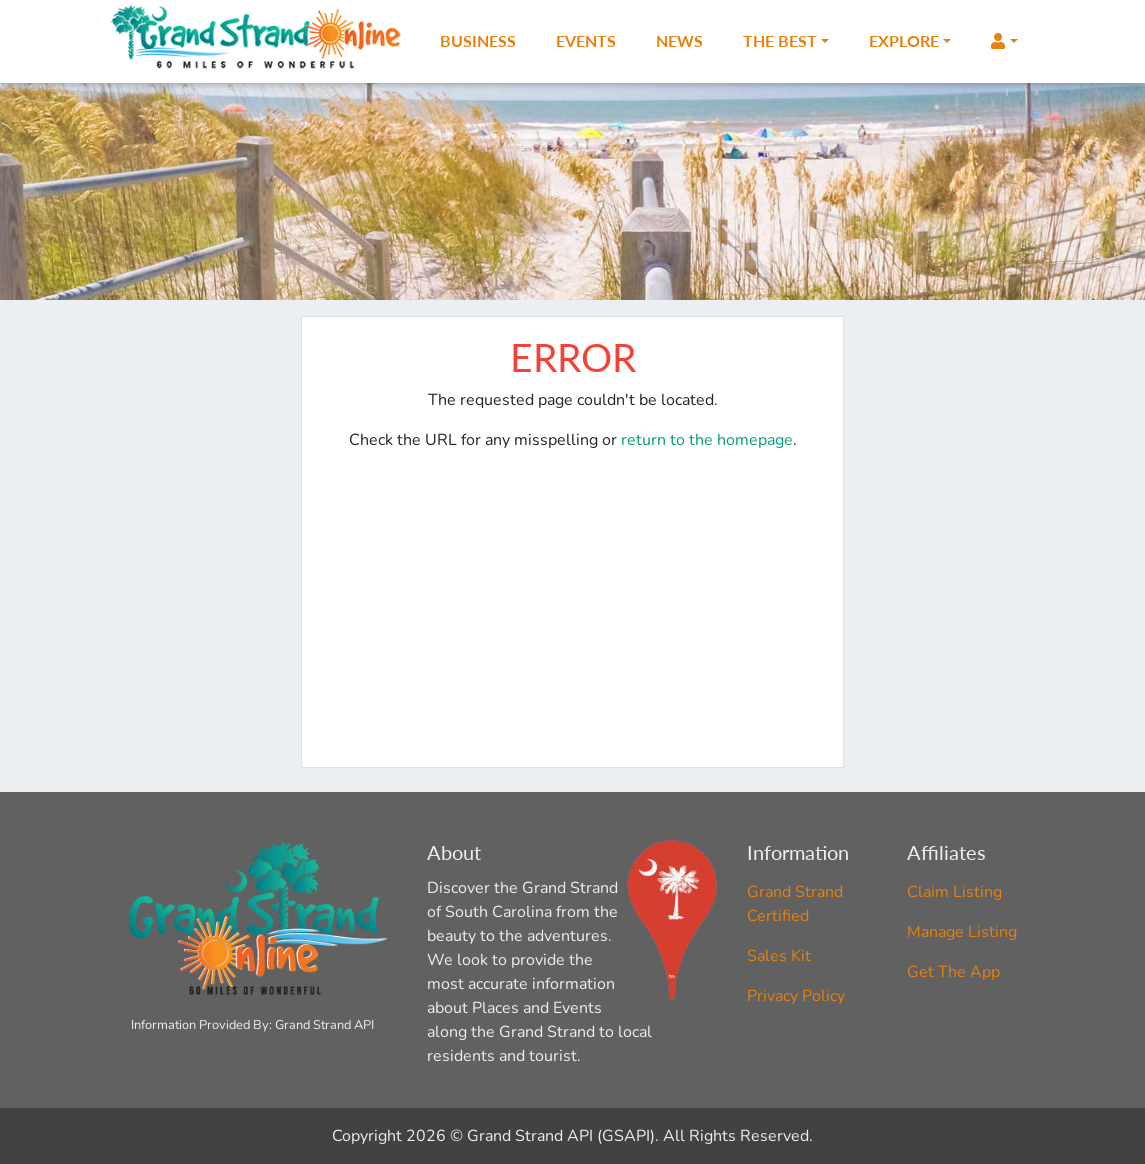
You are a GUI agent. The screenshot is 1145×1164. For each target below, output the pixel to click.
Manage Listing (962, 932)
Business (478, 40)
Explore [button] (904, 40)
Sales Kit (779, 956)
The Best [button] (780, 40)
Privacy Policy (796, 996)
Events (586, 40)
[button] (1004, 41)
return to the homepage (707, 440)
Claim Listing (954, 892)
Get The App (953, 972)
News (679, 40)
